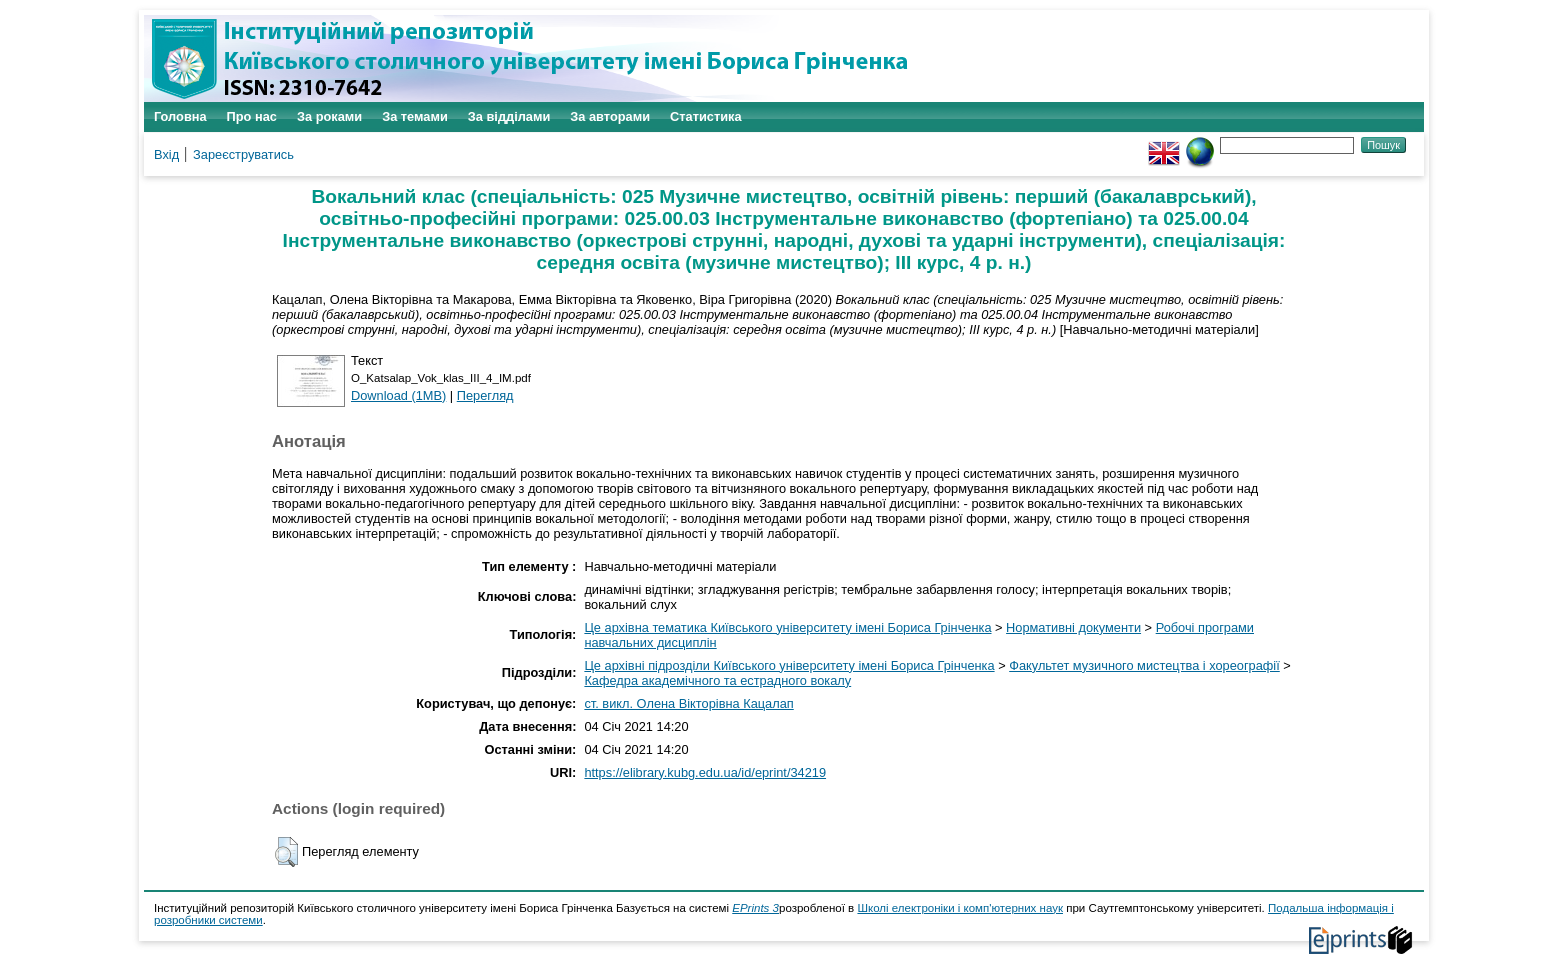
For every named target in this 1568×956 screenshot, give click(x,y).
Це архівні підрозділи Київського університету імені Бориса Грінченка (789, 665)
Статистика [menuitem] (706, 116)
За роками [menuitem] (329, 116)
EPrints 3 (755, 908)
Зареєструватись (243, 154)
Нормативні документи (1073, 627)
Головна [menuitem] (180, 116)
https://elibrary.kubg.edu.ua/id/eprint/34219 (705, 772)
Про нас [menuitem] (252, 116)
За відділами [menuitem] (509, 116)
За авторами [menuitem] (610, 116)
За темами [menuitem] (415, 116)
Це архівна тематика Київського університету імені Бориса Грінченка (787, 627)
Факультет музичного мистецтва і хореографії (1144, 665)
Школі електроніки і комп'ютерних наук (960, 908)
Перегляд (485, 395)
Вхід (166, 154)
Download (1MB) (398, 395)
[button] (286, 852)
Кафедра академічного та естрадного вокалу (717, 680)
